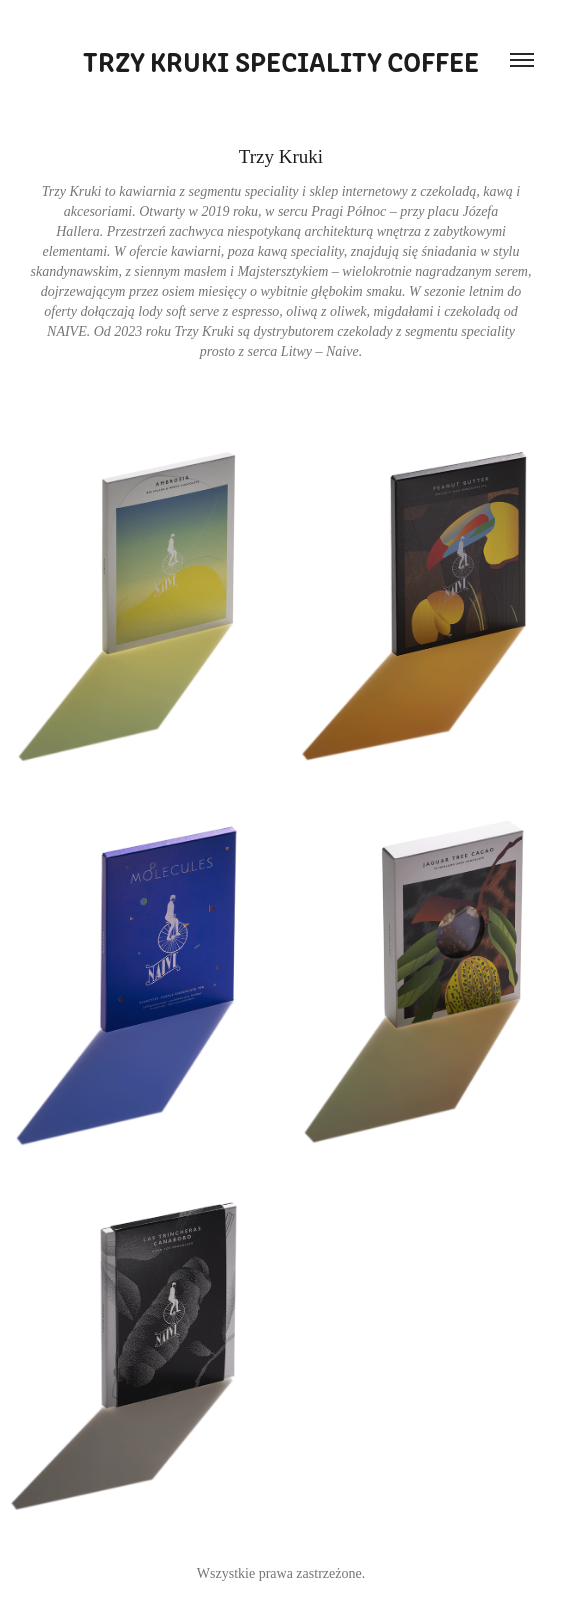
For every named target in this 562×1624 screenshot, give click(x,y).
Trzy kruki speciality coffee (281, 60)
